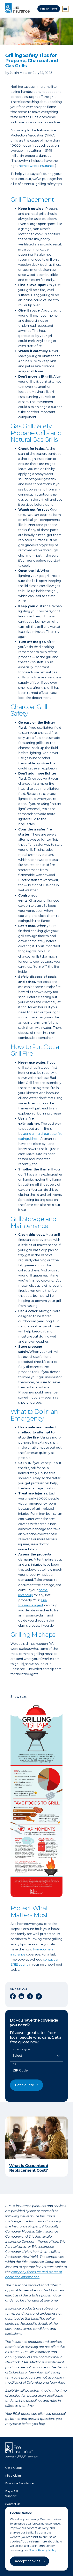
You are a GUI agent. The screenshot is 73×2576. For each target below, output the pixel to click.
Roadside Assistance (19, 2483)
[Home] (18, 8)
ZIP (14, 2064)
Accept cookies (27, 2561)
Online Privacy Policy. (43, 2550)
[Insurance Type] (36, 2055)
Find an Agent (48, 8)
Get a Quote (13, 2468)
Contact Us (12, 2504)
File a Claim (13, 2475)
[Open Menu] (65, 8)
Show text (18, 1697)
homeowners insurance (37, 166)
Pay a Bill (11, 2491)
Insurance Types (21, 2049)
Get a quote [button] (24, 2085)
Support (11, 2496)
